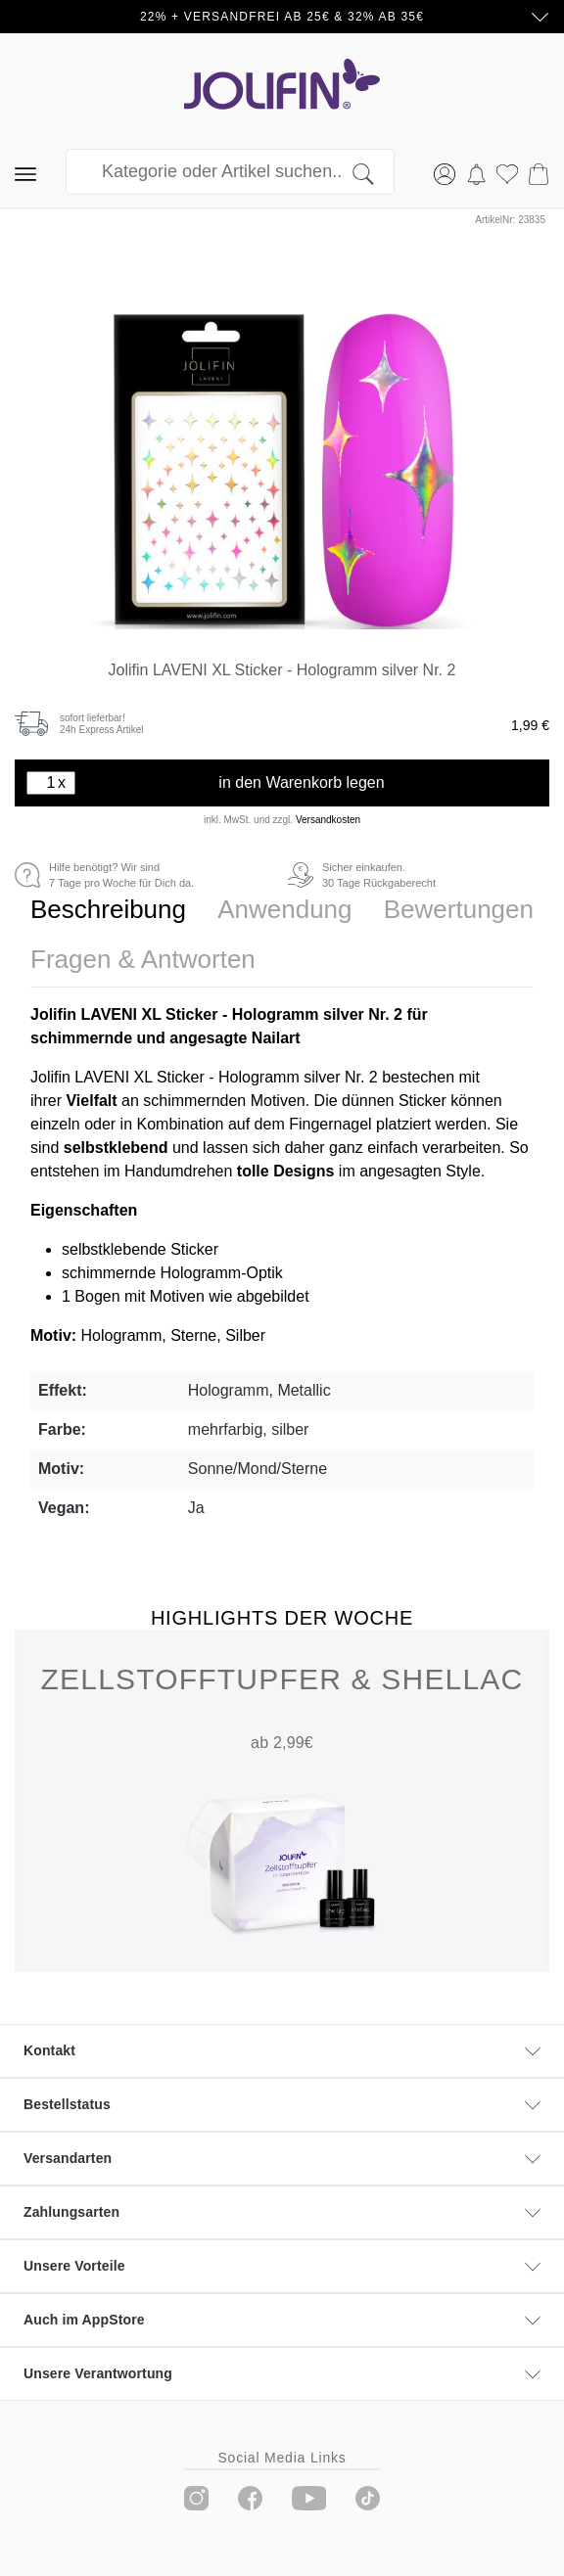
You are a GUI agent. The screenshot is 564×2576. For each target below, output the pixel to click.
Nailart (278, 1038)
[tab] (108, 910)
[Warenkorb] (538, 172)
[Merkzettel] (507, 172)
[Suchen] (373, 172)
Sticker (424, 1100)
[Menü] (25, 172)
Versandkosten (328, 819)
